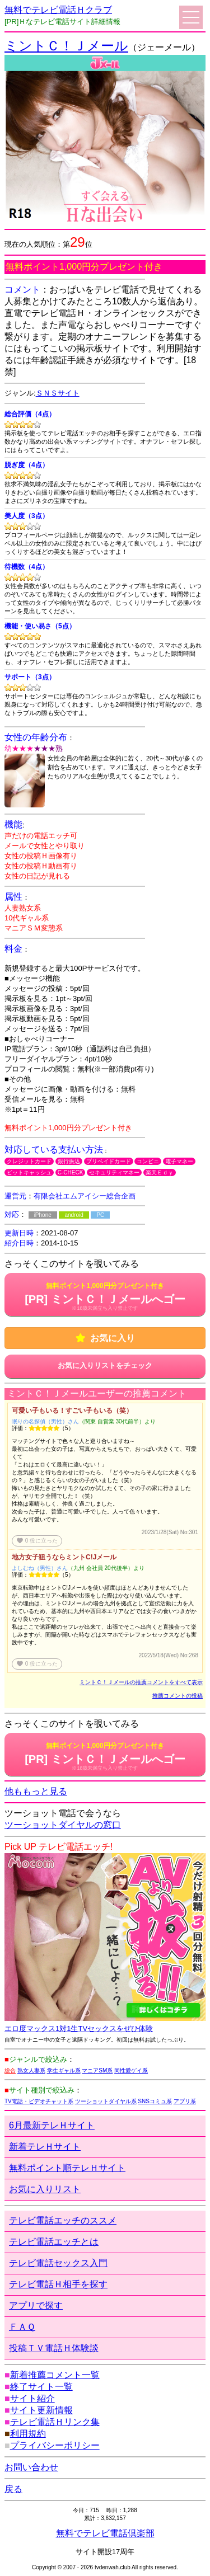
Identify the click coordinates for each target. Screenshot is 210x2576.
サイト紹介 (32, 2398)
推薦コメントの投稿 (177, 1696)
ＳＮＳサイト (58, 393)
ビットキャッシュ (29, 1172)
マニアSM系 (97, 2070)
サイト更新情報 (41, 2410)
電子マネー (179, 1161)
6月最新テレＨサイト (52, 2125)
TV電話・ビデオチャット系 (38, 2101)
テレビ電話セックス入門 (58, 2263)
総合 (10, 2070)
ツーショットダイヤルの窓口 (62, 1825)
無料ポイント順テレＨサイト (67, 2168)
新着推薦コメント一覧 (55, 2375)
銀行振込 (69, 1161)
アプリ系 (185, 2101)
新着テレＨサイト (45, 2146)
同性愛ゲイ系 (131, 2070)
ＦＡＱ (22, 2326)
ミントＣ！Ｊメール (66, 45)
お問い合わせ (31, 2467)
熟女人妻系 (31, 2070)
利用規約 (28, 2433)
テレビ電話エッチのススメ (62, 2220)
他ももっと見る (35, 1791)
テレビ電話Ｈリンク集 (55, 2422)
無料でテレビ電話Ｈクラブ (58, 10)
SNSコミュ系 (155, 2101)
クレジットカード (29, 1161)
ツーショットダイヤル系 (106, 2101)
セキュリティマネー (114, 1172)
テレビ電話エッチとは (54, 2241)
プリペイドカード (108, 1161)
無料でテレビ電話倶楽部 (105, 2533)
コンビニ (148, 1161)
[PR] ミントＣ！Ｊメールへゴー (105, 1296)
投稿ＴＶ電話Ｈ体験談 (54, 2348)
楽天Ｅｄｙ (160, 1172)
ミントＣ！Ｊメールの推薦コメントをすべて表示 (141, 1682)
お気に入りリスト (45, 2189)
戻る (13, 2489)
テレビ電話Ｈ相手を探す (58, 2284)
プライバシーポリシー (55, 2445)
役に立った (37, 1540)
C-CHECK (70, 1172)
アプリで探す (36, 2305)
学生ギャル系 (64, 2070)
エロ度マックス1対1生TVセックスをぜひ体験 (78, 2028)
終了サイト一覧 (41, 2386)
